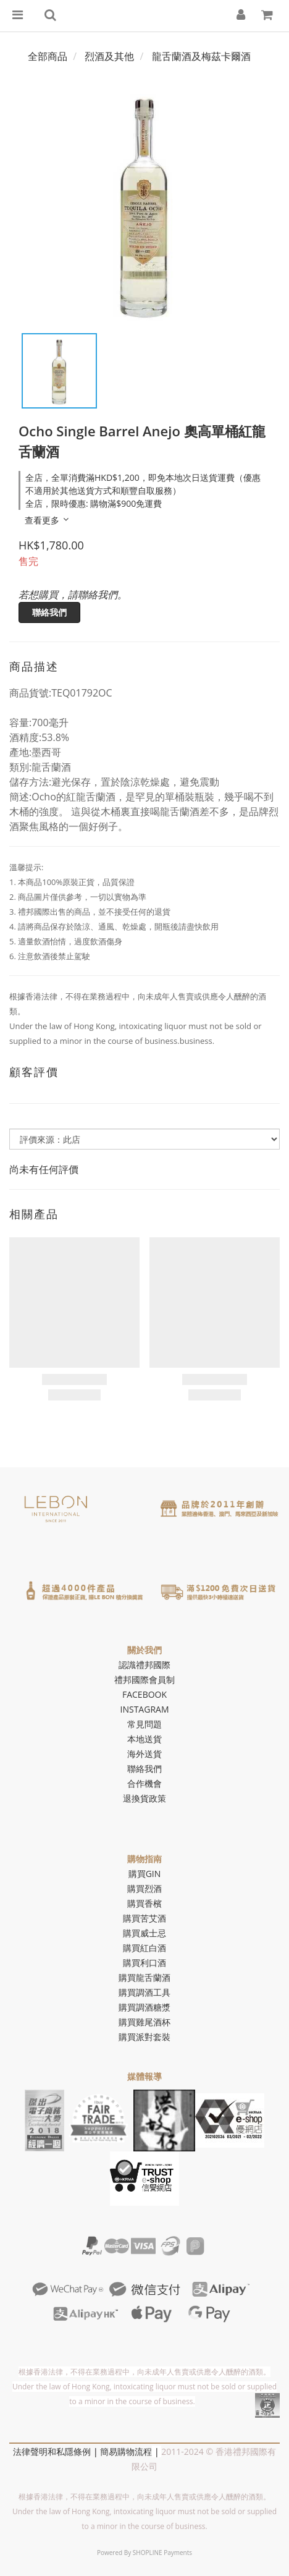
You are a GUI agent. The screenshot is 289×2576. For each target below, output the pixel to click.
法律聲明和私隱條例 (52, 2451)
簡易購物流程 (126, 2451)
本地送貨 (144, 1739)
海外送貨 (144, 1754)
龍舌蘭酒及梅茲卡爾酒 (201, 56)
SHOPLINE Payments (162, 2552)
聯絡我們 (49, 612)
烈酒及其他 (109, 56)
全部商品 (47, 56)
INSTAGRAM (144, 1709)
